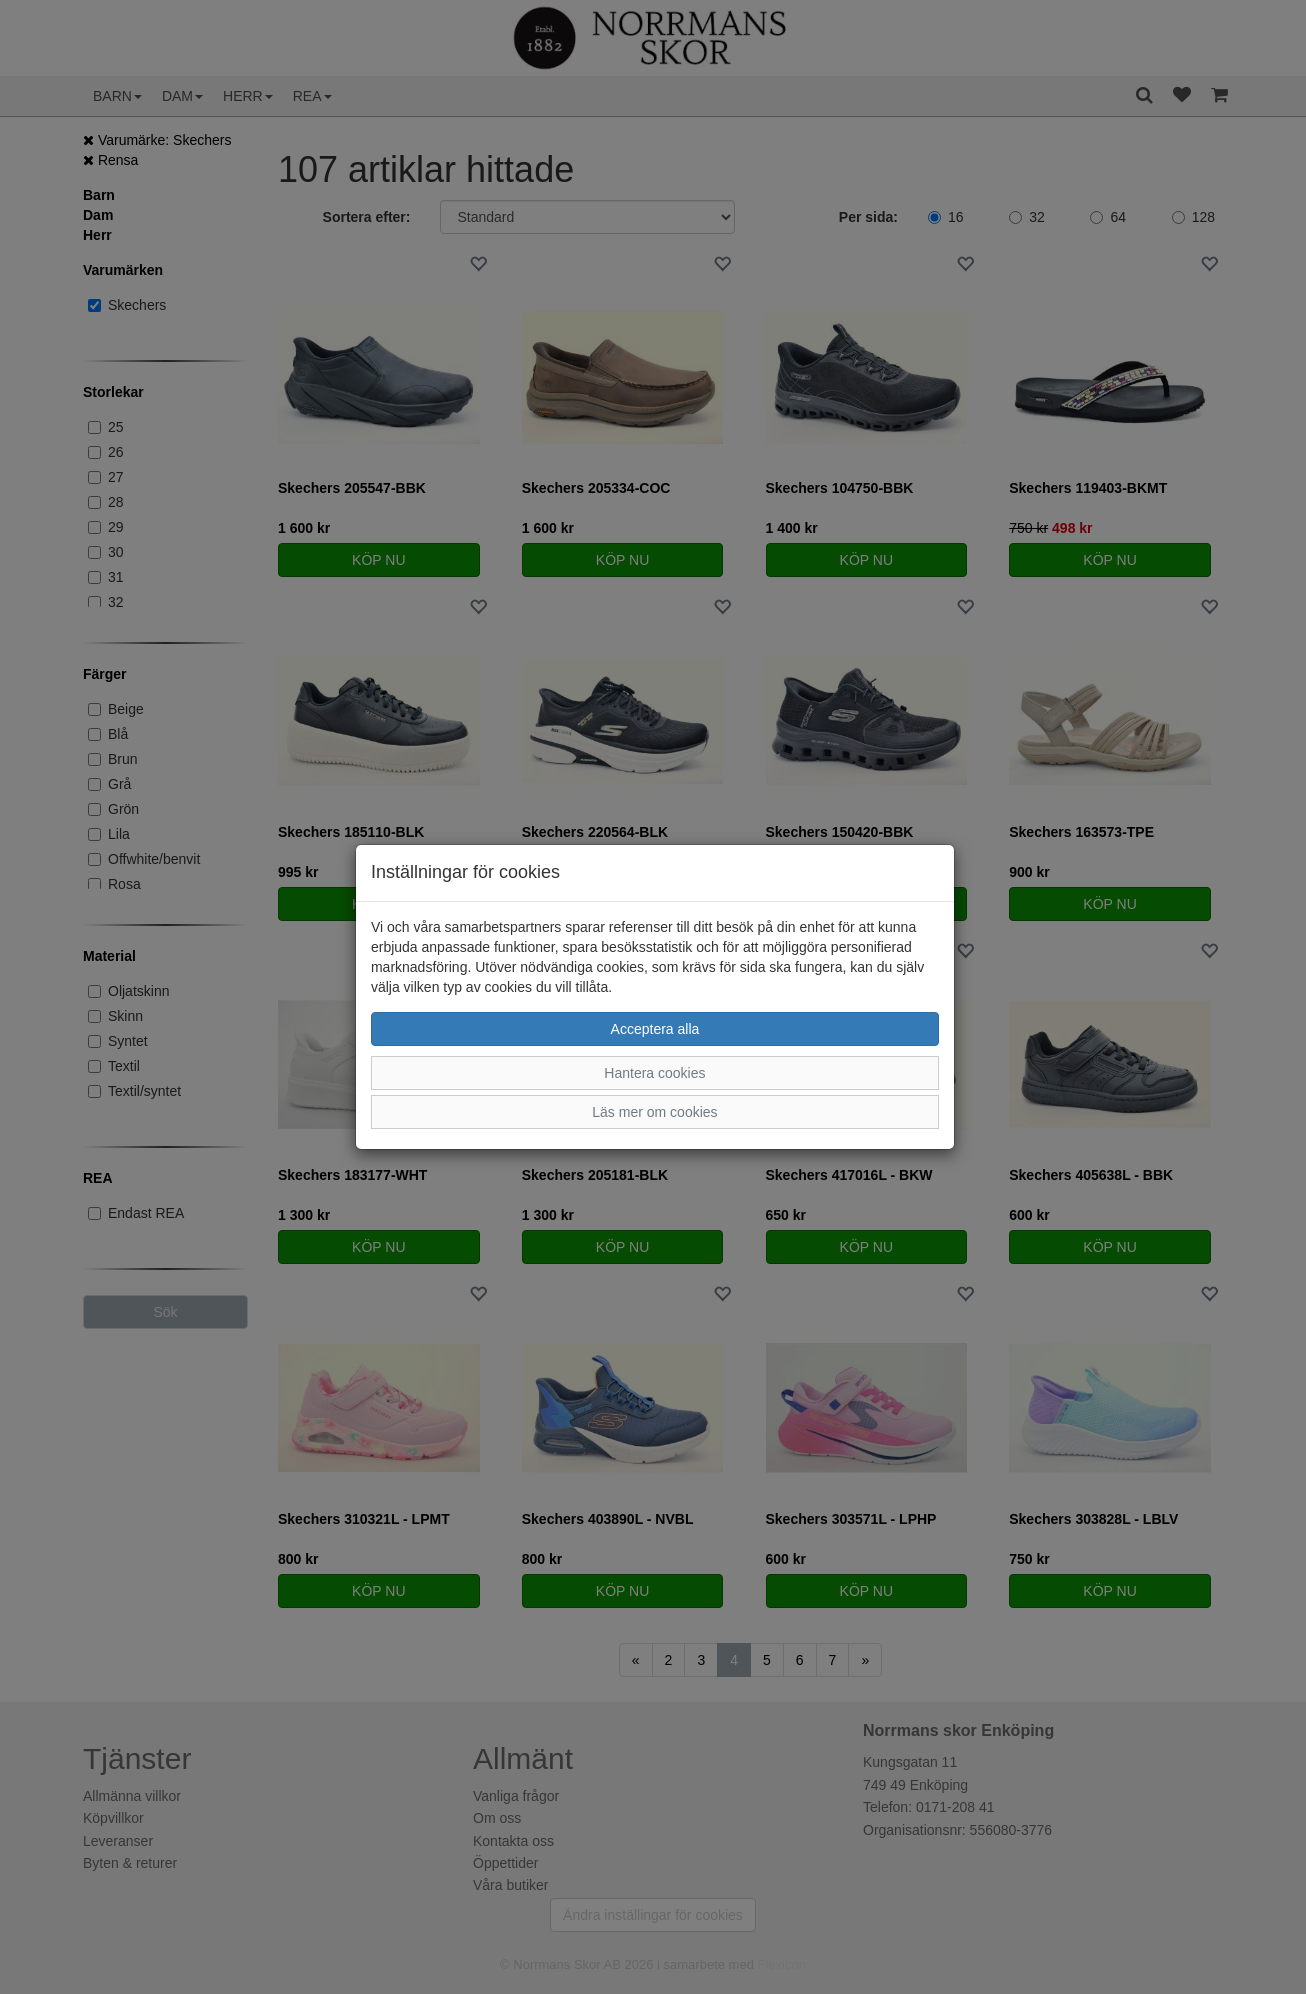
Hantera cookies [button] (654, 1073)
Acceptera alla (655, 1029)
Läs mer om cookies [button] (654, 1112)
